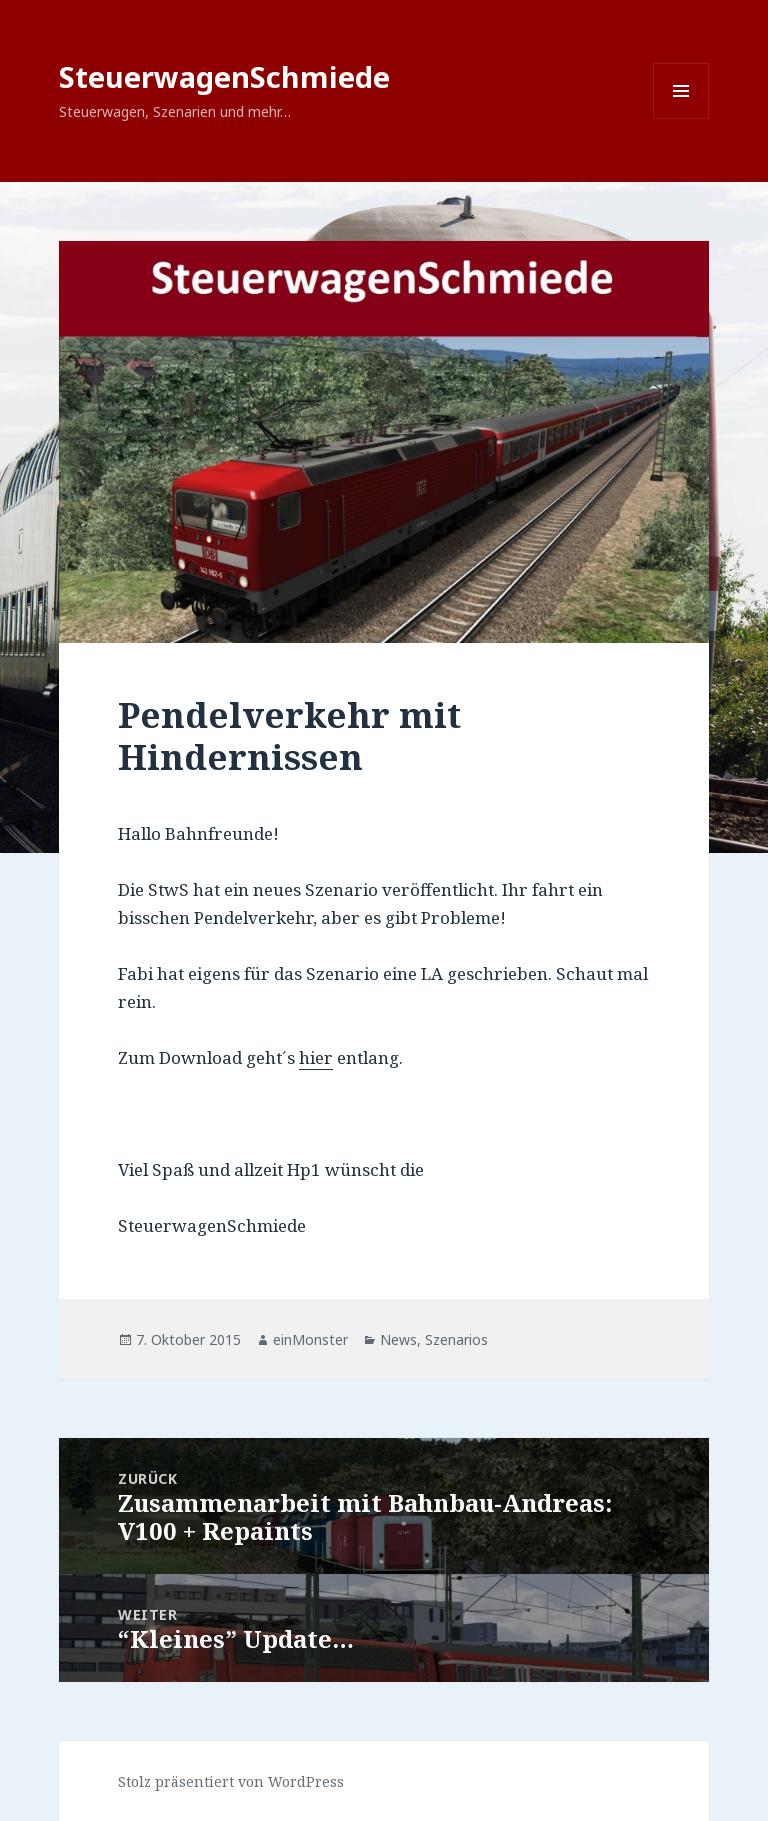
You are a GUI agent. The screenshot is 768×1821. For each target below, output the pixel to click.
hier (316, 1057)
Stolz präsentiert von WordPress (231, 1781)
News (398, 1339)
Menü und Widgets (681, 118)
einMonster (310, 1339)
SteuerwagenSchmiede (224, 76)
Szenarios (456, 1339)
